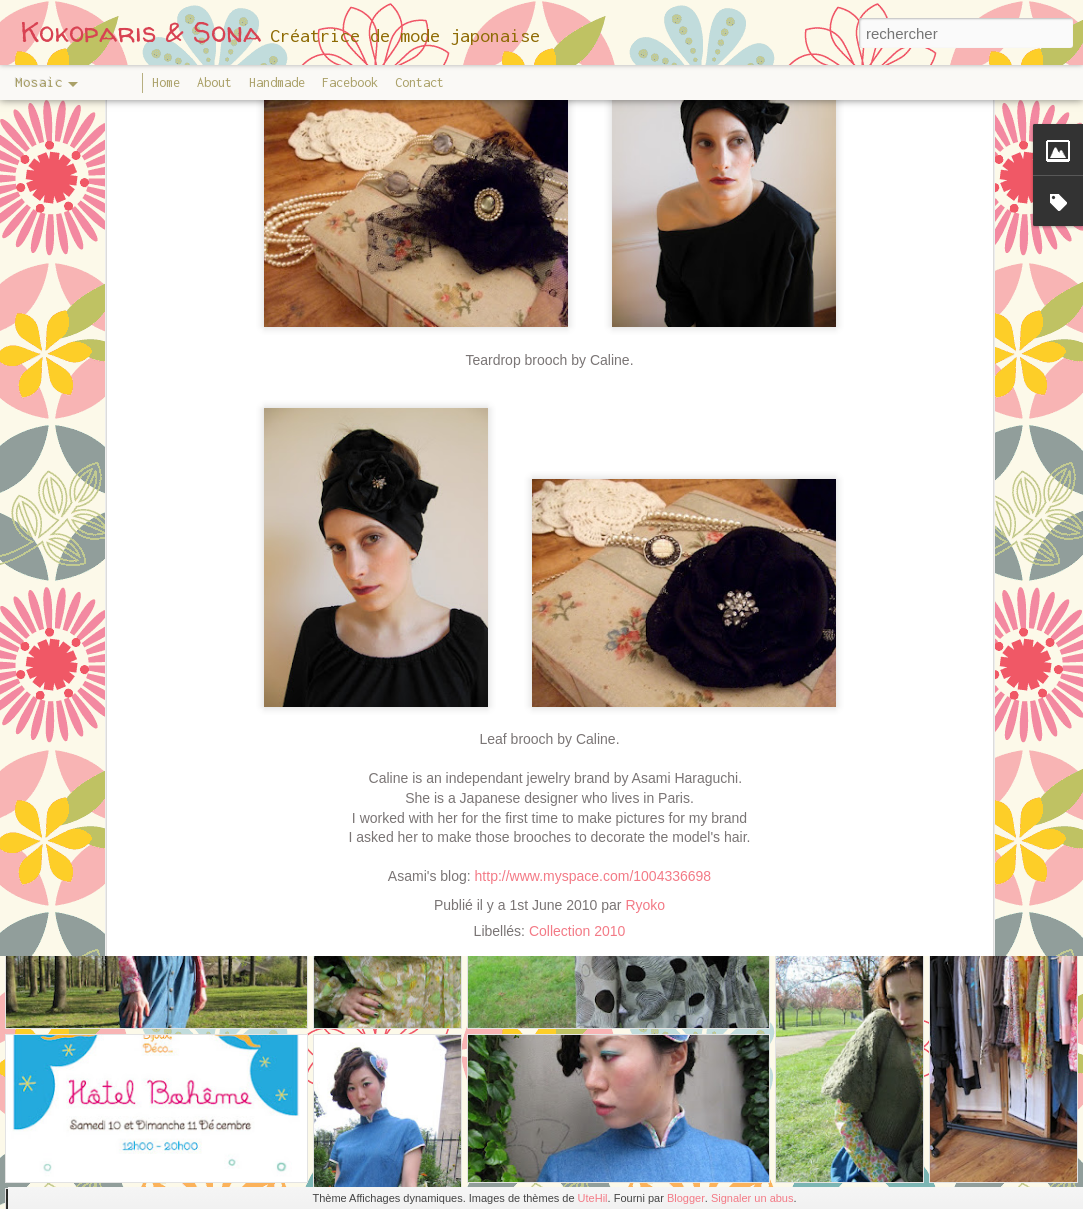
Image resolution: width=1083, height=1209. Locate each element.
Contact (419, 82)
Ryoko (645, 800)
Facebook (350, 82)
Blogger (686, 1198)
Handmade (277, 82)
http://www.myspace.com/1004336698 (593, 772)
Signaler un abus (752, 1198)
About (214, 82)
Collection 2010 (577, 826)
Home (166, 82)
